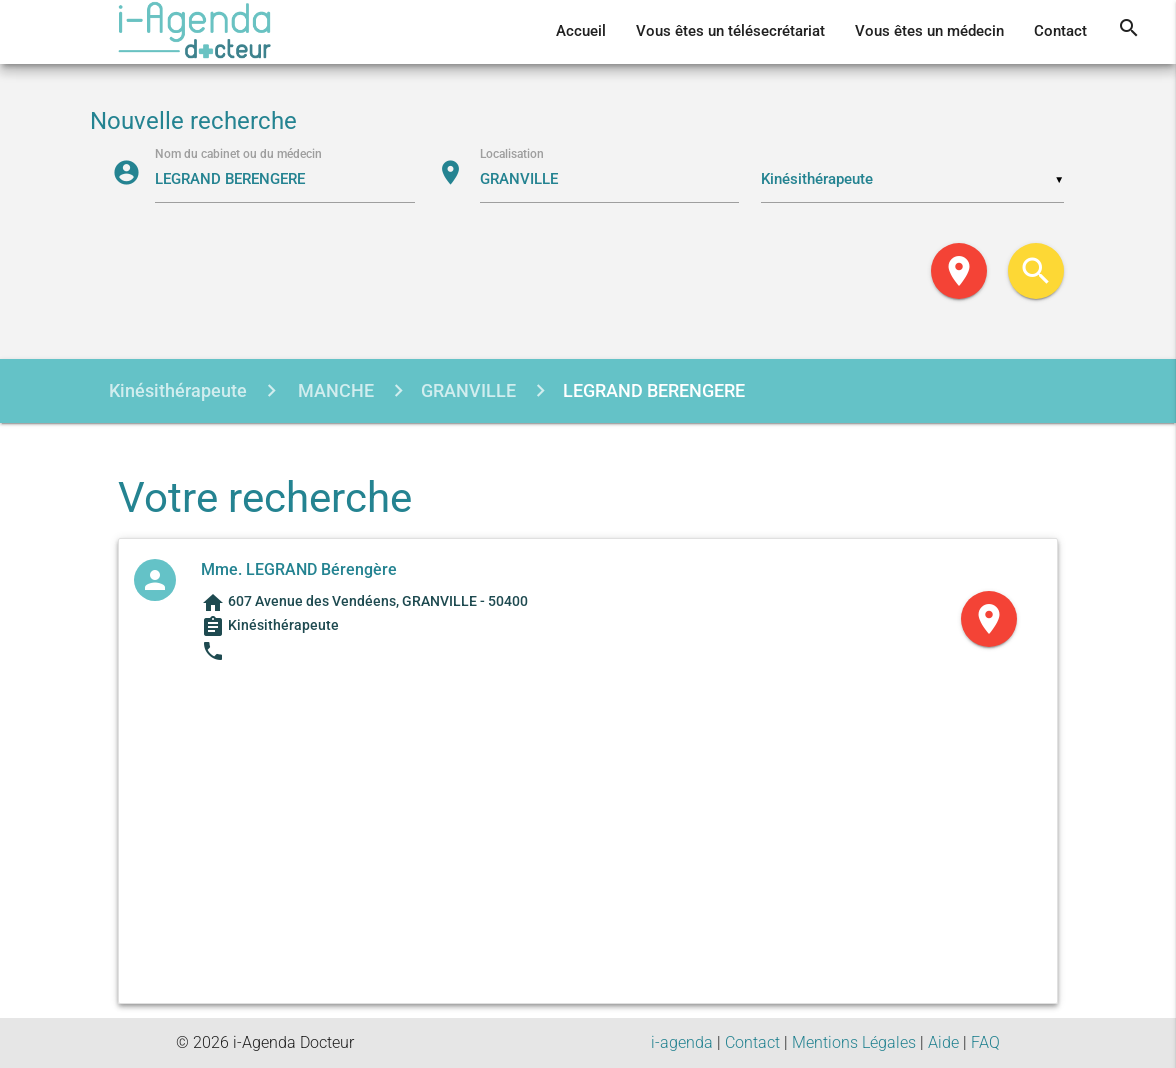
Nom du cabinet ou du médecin (238, 153)
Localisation (512, 153)
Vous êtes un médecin (929, 31)
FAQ (985, 1042)
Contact (1060, 31)
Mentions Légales (854, 1042)
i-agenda (682, 1042)
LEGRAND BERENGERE (654, 390)
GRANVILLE (468, 390)
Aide (943, 1042)
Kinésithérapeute (178, 390)
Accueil (581, 31)
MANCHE (334, 390)
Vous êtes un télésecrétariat (730, 31)
